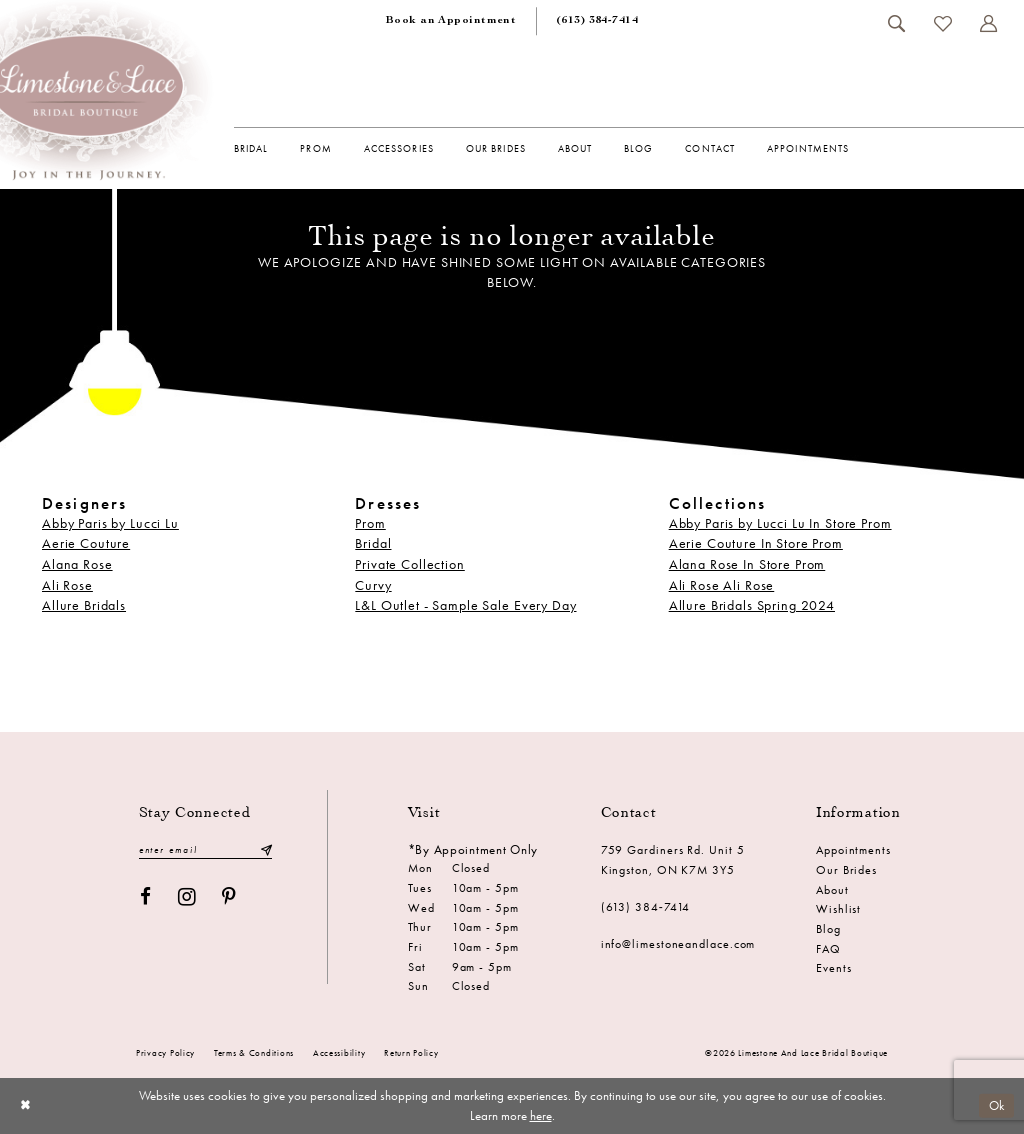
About (832, 890)
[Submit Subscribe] (266, 850)
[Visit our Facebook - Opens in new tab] (146, 897)
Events (833, 968)
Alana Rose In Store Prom (747, 564)
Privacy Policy (165, 1053)
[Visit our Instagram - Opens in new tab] (187, 897)
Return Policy (411, 1053)
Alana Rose (77, 564)
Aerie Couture (86, 543)
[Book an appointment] (451, 21)
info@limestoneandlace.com (678, 944)
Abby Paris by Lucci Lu (110, 523)
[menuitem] (451, 21)
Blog (828, 929)
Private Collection (409, 564)
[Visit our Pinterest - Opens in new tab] (229, 897)
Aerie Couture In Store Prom (756, 543)
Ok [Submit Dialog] (997, 1104)
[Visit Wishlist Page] (943, 24)
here (541, 1115)
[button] (988, 23)
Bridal (373, 543)
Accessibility (339, 1053)
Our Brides (846, 870)
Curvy (373, 585)
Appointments (853, 850)
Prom (370, 523)
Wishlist (838, 909)
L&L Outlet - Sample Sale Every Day (465, 605)
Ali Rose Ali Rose (722, 585)
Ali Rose (67, 585)
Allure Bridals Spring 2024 (752, 605)
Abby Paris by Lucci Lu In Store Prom (780, 523)
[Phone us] (597, 21)
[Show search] (896, 23)
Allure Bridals (84, 605)
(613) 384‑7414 (646, 907)
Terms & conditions (254, 1053)
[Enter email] (206, 850)
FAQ (828, 949)
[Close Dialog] (25, 1106)
